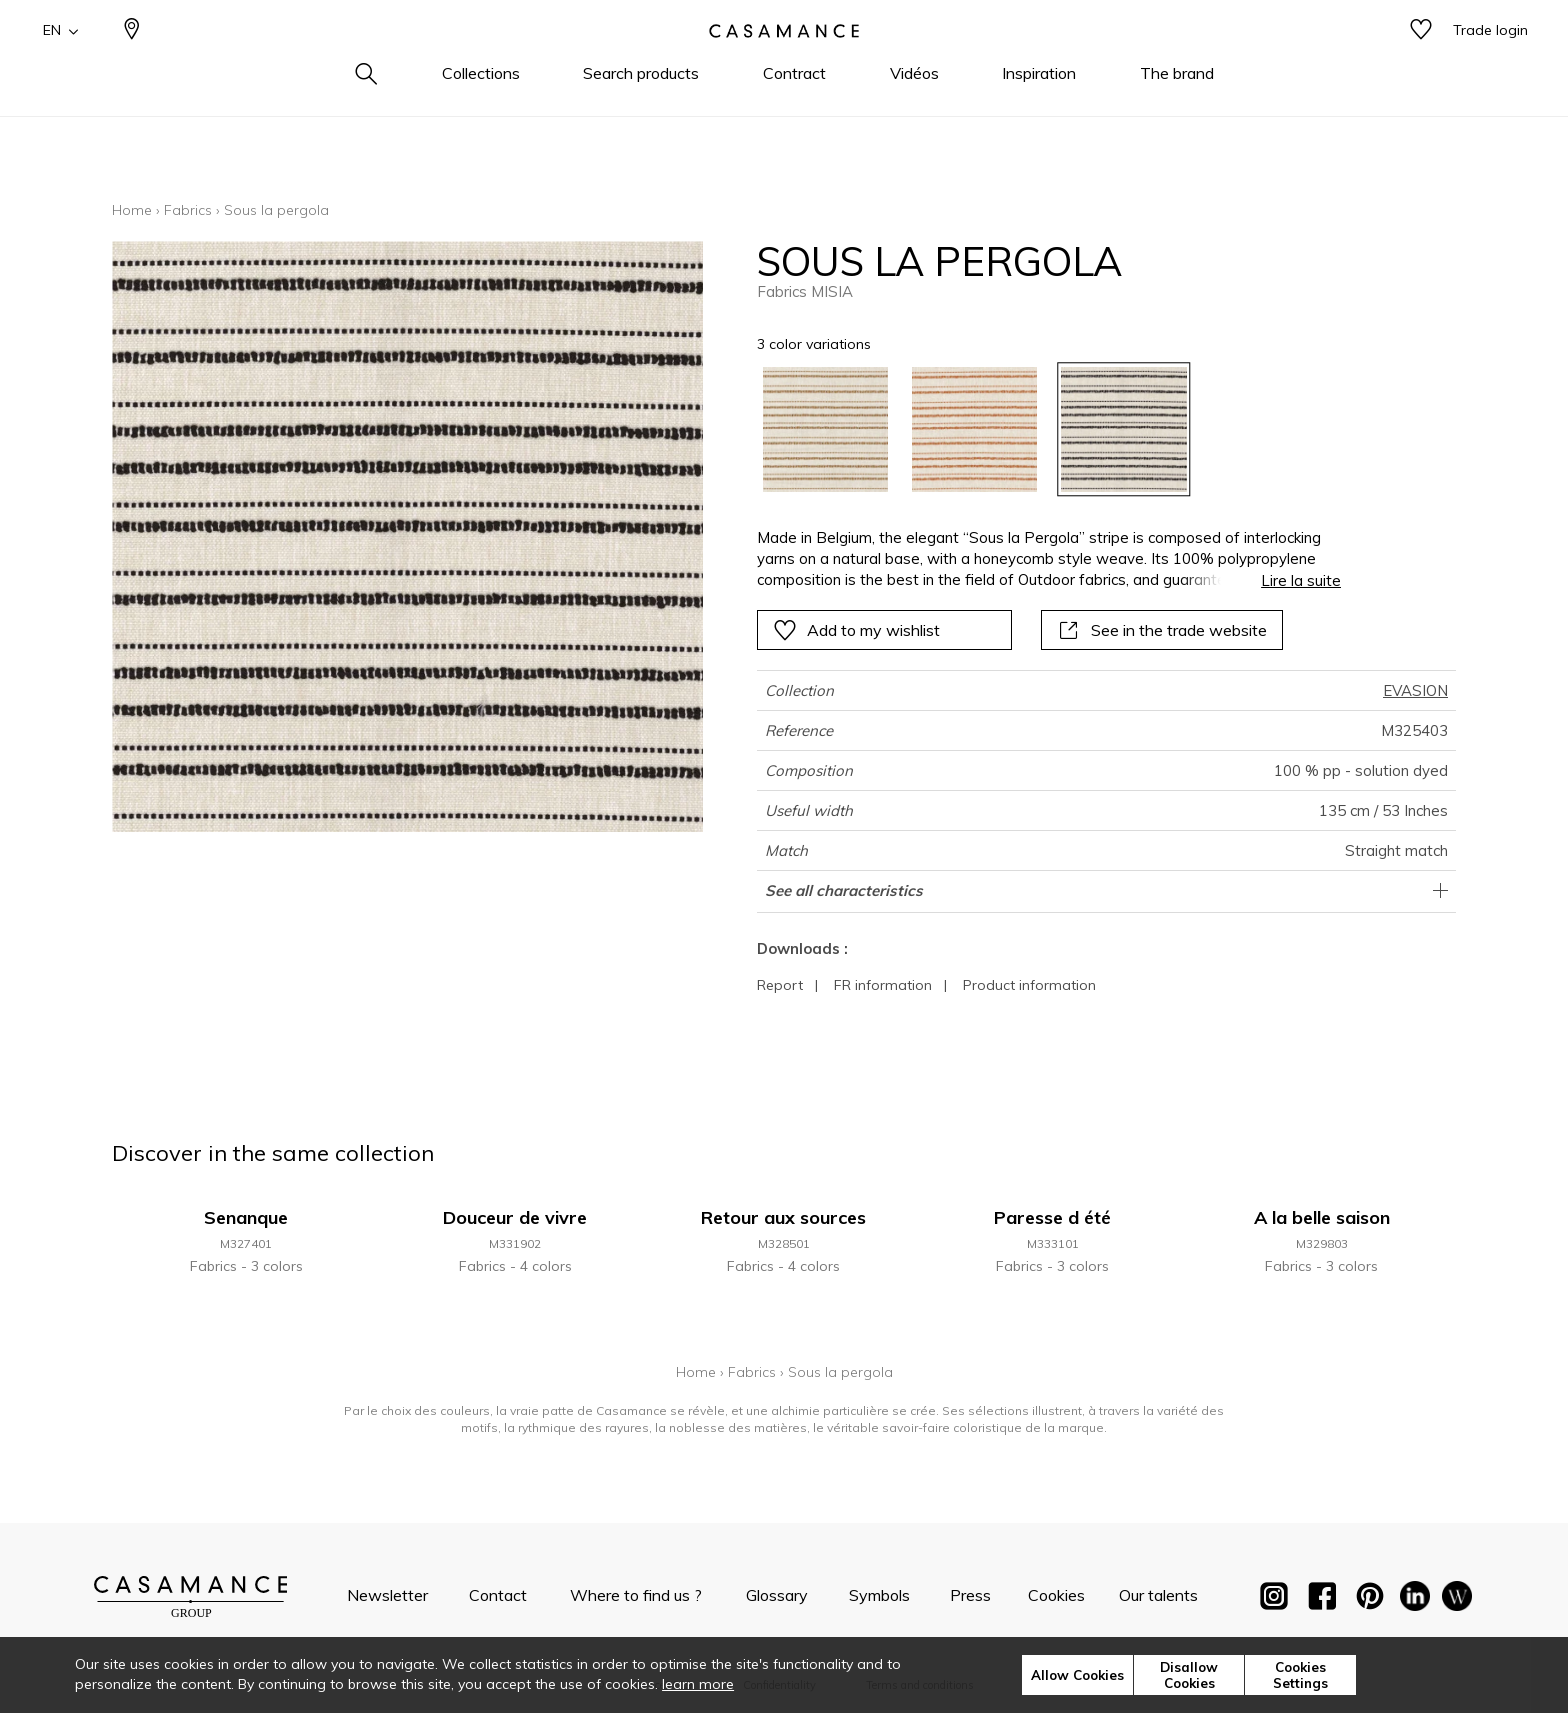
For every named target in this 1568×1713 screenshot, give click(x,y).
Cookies (1056, 1595)
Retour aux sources (783, 1217)
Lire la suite (1301, 580)
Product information (1029, 985)
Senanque (246, 1217)
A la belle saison (1322, 1217)
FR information (883, 985)
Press (970, 1595)
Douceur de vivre (515, 1217)
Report (780, 985)
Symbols (879, 1595)
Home (132, 210)
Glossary (777, 1595)
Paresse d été (1052, 1217)
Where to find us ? (636, 1595)
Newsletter (387, 1595)
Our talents (1158, 1595)
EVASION (1415, 690)
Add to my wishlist (856, 630)
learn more (698, 1684)
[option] (825, 429)
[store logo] (784, 63)
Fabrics (188, 210)
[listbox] (1037, 429)
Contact (498, 1595)
